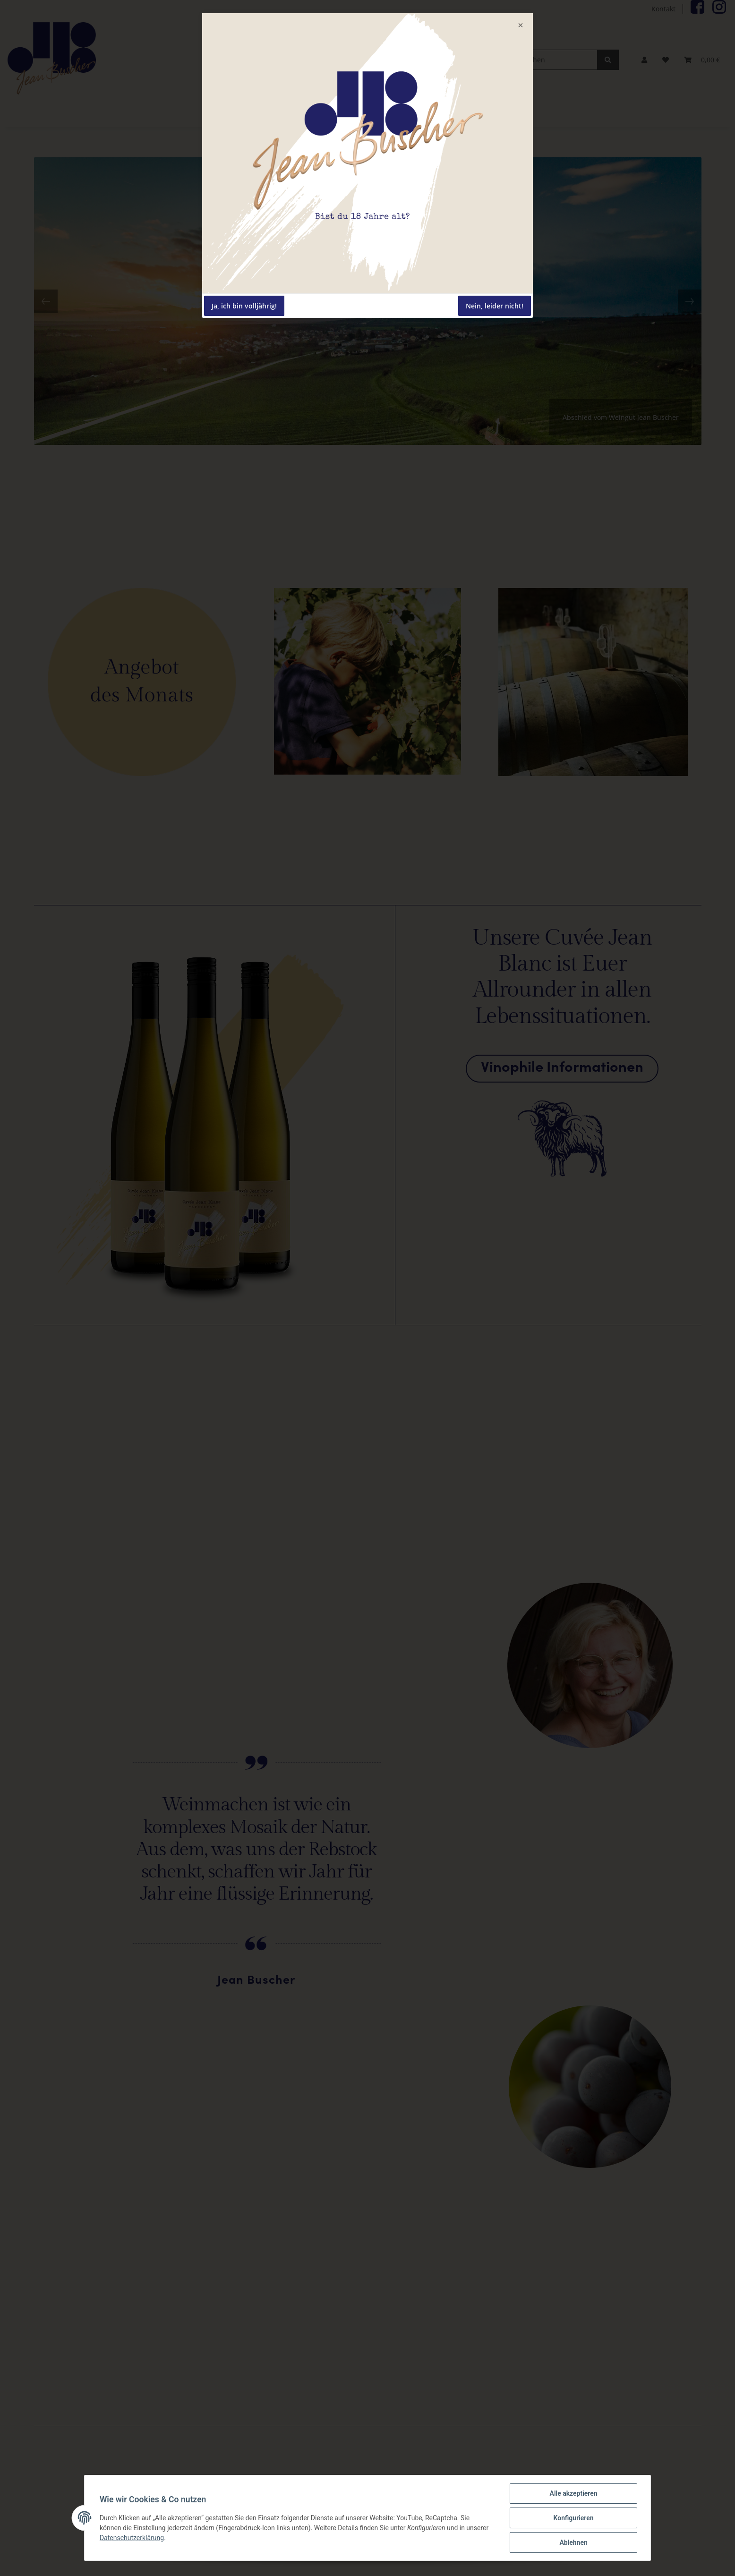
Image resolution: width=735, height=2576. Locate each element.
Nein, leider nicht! (494, 305)
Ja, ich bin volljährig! (244, 305)
